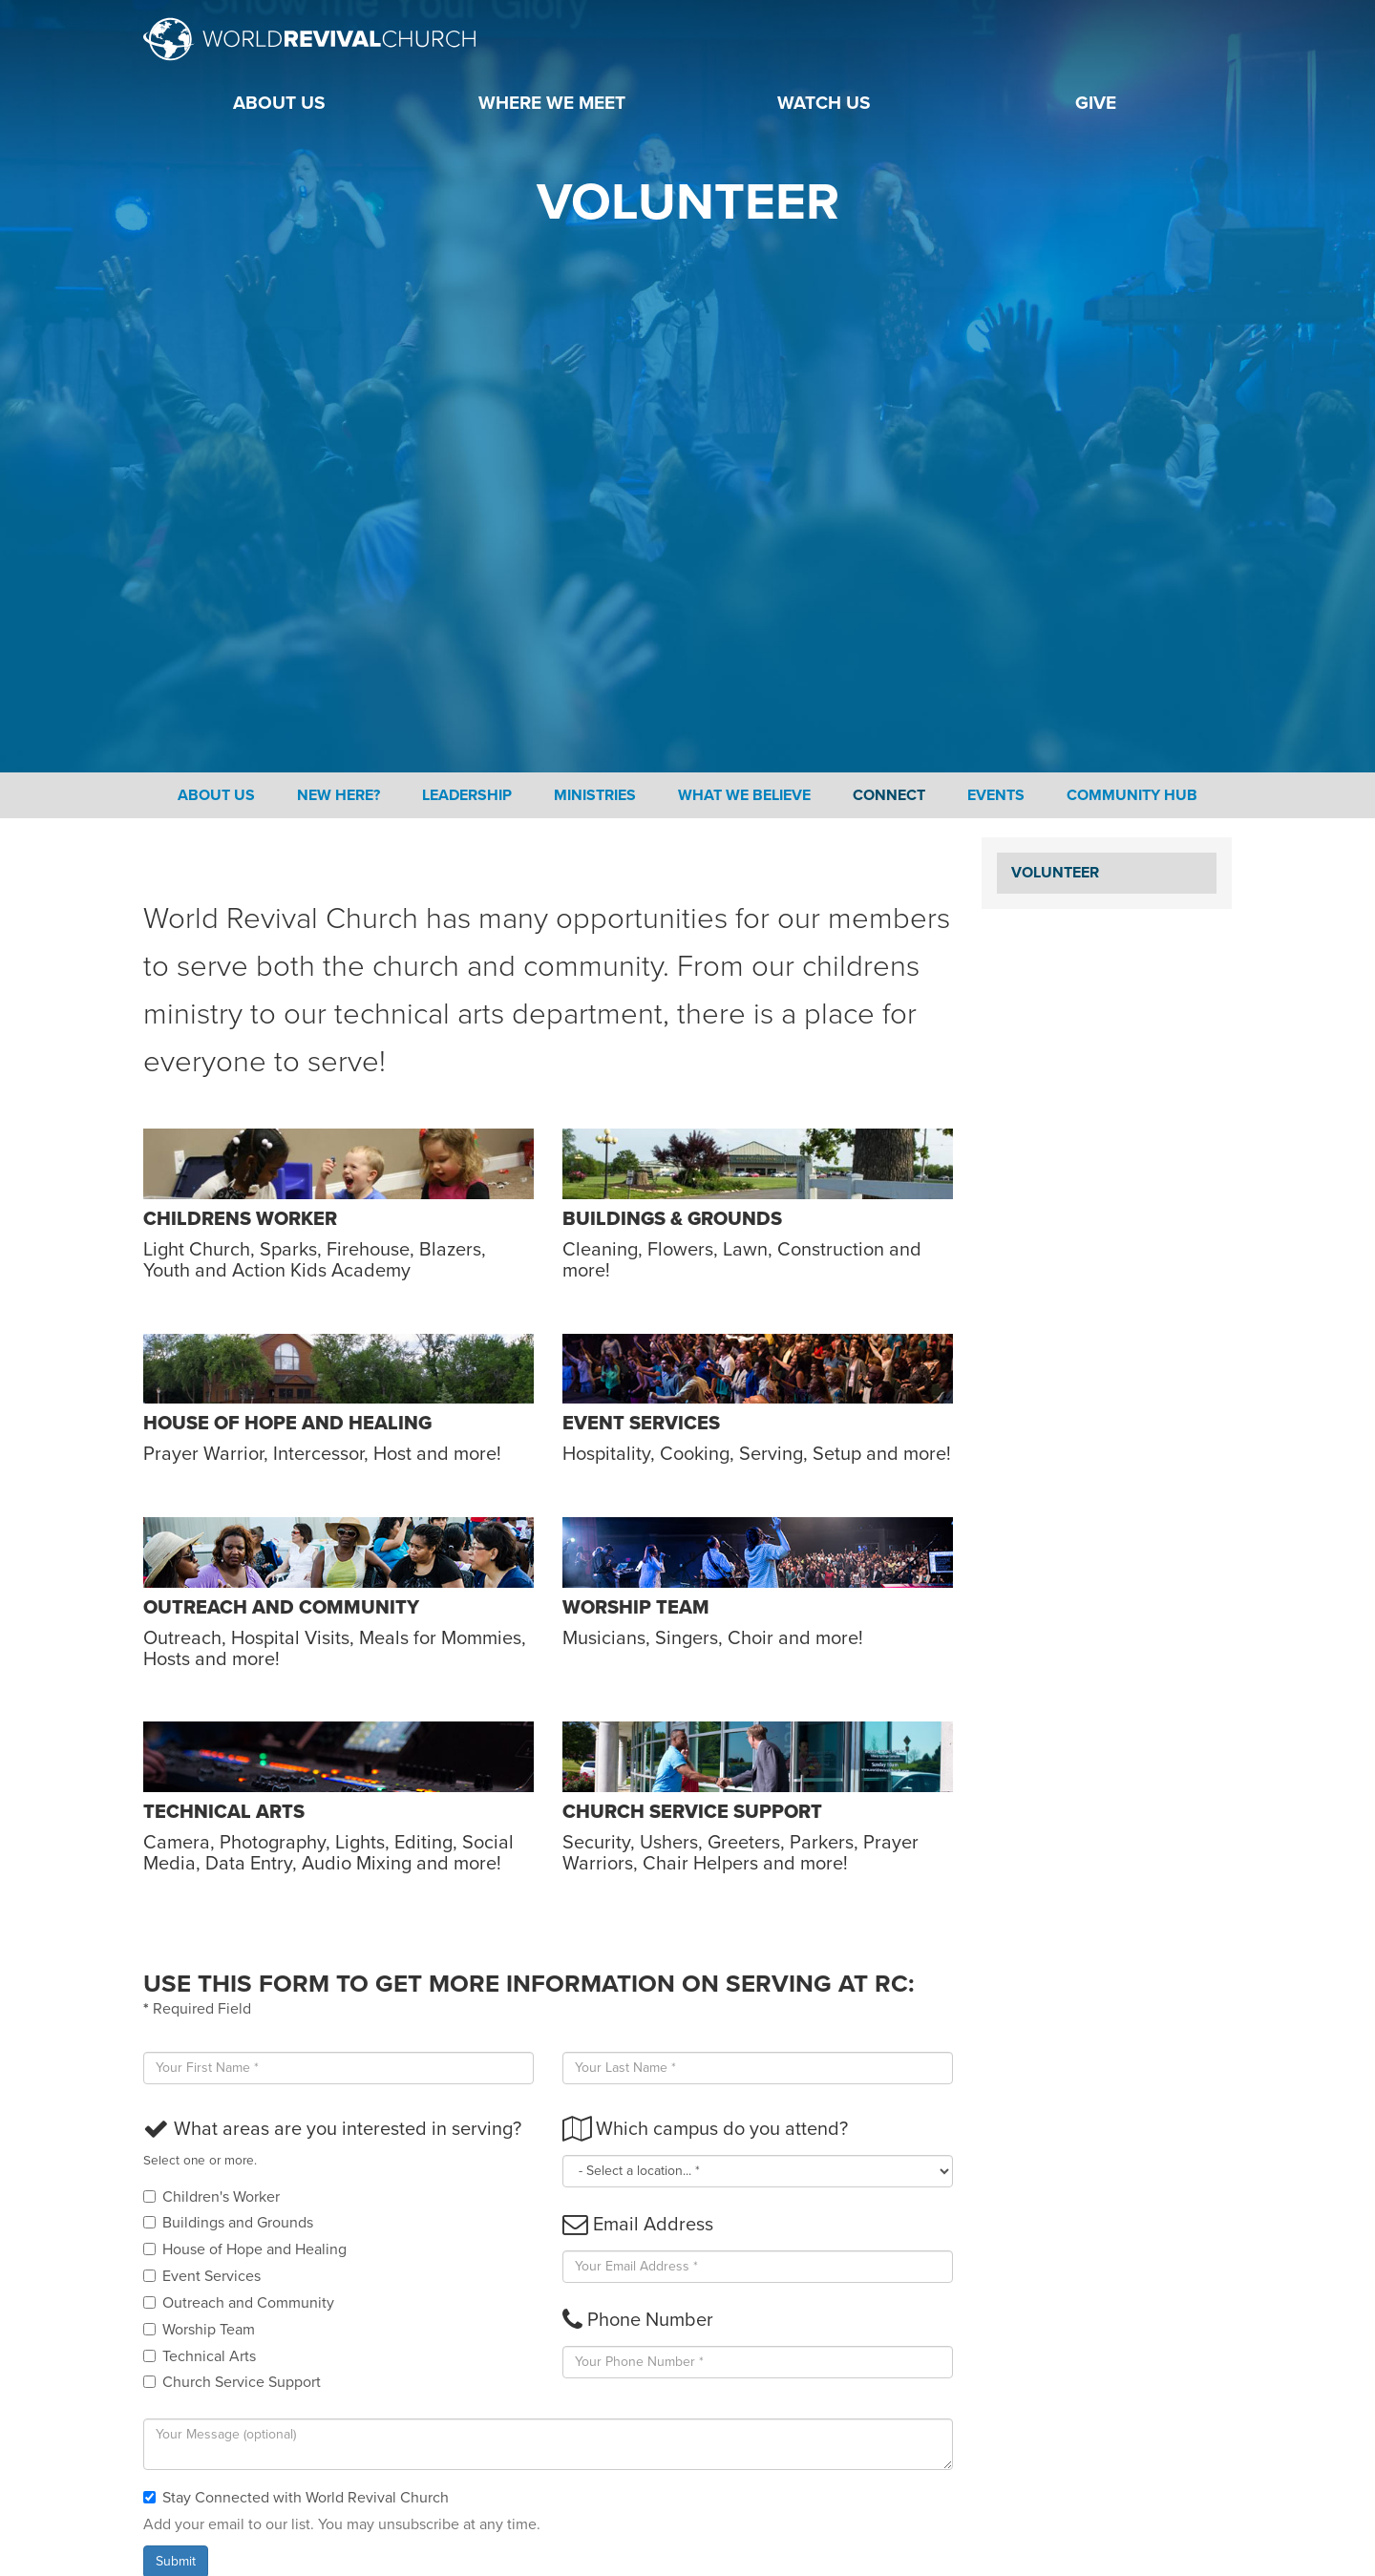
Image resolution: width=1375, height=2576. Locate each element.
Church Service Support (232, 2382)
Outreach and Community (238, 2302)
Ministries (595, 795)
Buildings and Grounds (228, 2222)
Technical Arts (199, 2356)
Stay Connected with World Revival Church (296, 2497)
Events (996, 795)
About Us (216, 795)
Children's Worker (211, 2196)
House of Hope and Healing (245, 2249)
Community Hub (1132, 795)
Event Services (202, 2276)
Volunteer (1055, 872)
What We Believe (744, 795)
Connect (889, 795)
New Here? (338, 795)
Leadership (467, 795)
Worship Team (199, 2329)
